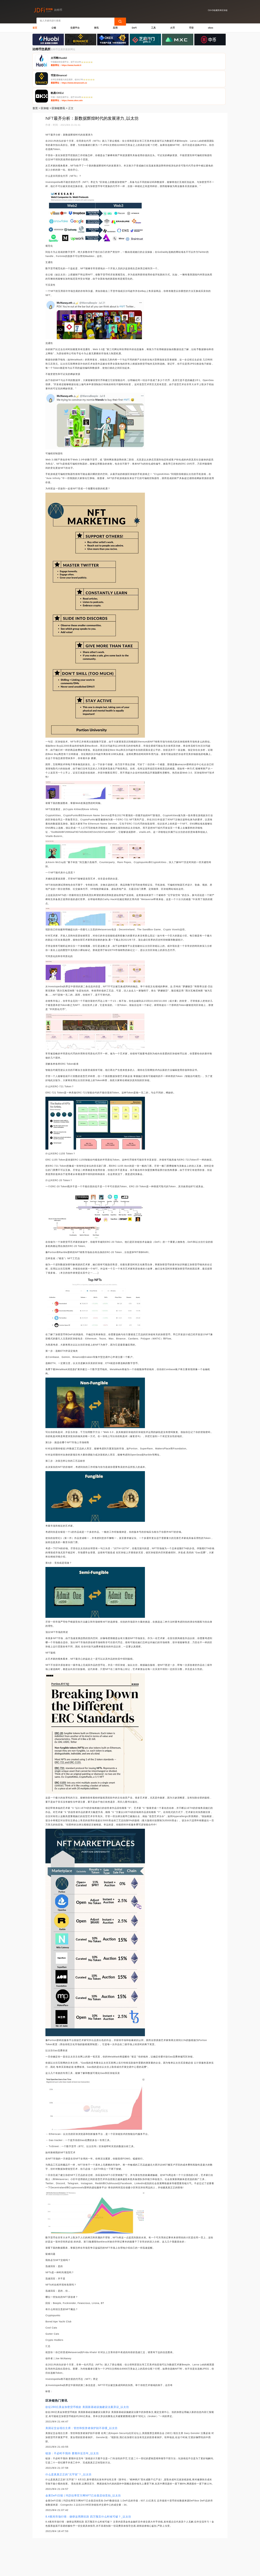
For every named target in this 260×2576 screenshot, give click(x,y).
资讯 (96, 24)
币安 (191, 24)
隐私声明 (85, 2553)
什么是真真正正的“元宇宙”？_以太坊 (68, 2436)
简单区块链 (84, 2572)
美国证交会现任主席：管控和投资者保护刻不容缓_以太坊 (81, 2390)
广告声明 (102, 2553)
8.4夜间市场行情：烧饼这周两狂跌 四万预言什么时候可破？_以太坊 (88, 2479)
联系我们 (68, 2553)
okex (210, 24)
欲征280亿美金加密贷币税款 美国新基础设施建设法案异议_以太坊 (87, 2369)
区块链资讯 (58, 70)
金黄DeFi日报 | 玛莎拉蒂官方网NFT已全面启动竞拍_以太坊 (83, 2458)
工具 (153, 24)
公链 (53, 24)
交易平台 (75, 24)
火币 (172, 24)
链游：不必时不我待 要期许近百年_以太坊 (72, 2415)
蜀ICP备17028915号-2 (100, 2572)
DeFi (134, 24)
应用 (115, 24)
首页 (34, 24)
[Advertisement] (130, 2525)
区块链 (45, 70)
